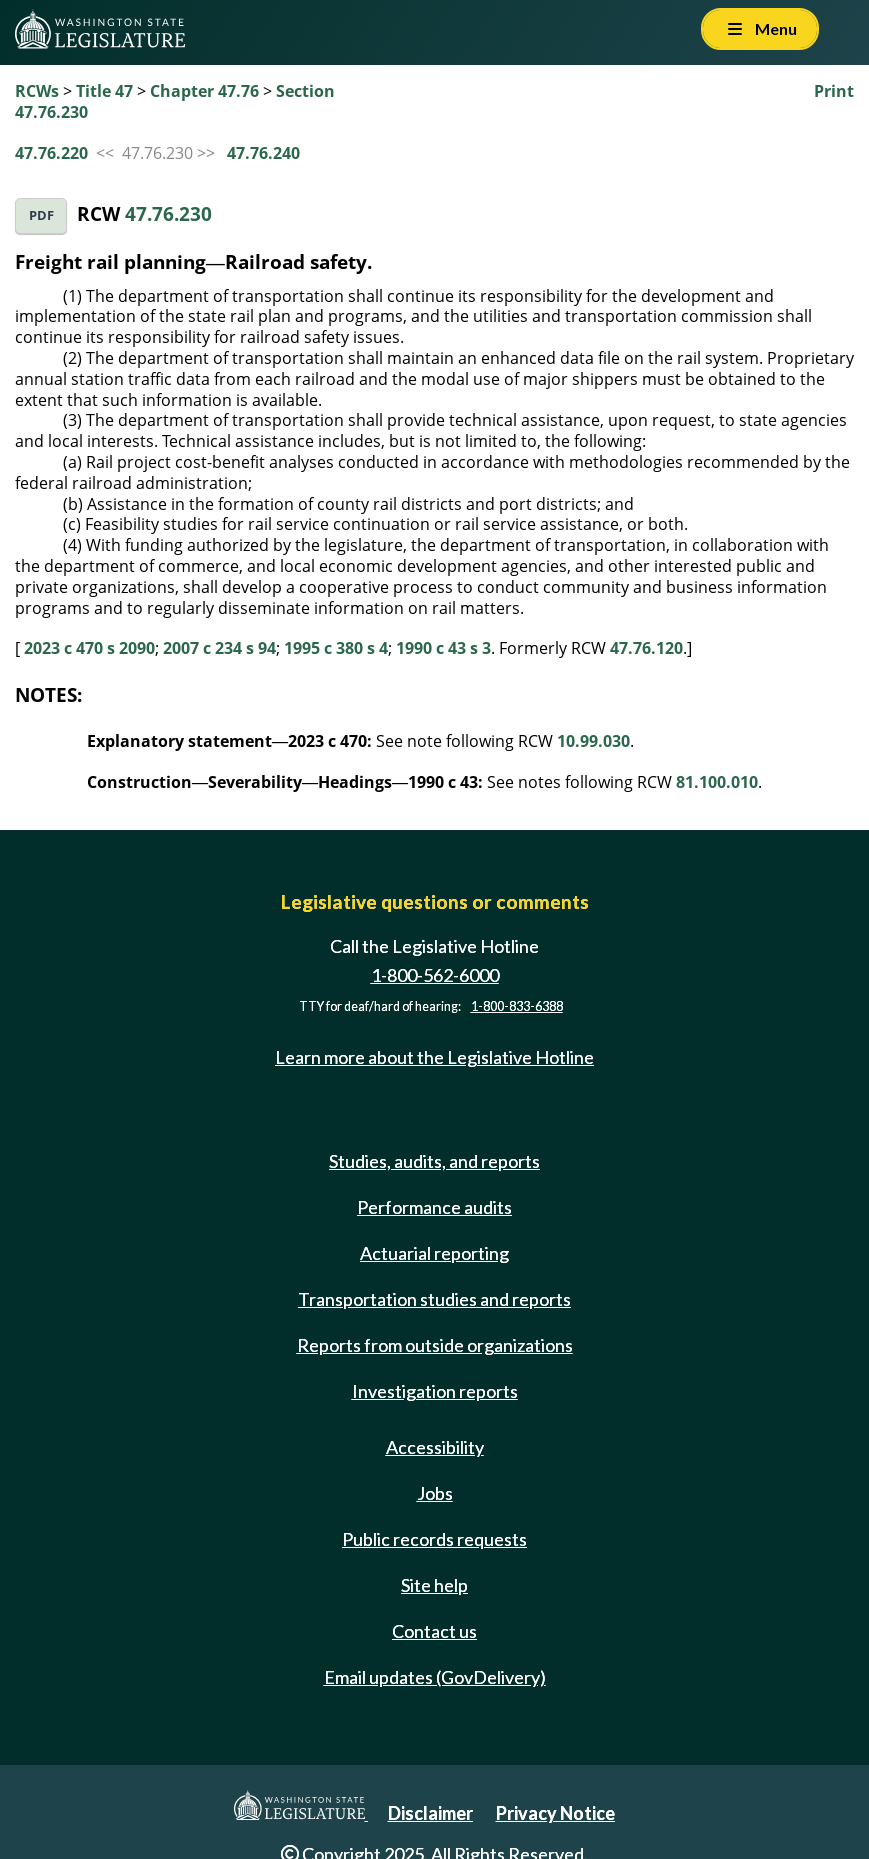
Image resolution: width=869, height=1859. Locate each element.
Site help (434, 1585)
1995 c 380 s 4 (336, 648)
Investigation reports (435, 1391)
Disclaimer (430, 1813)
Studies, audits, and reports (434, 1161)
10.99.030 (593, 741)
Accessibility (435, 1447)
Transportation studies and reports (434, 1299)
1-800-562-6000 (435, 975)
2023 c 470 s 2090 (89, 648)
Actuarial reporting (434, 1253)
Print (834, 91)
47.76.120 (646, 648)
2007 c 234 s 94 (219, 648)
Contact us (434, 1631)
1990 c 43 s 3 (443, 648)
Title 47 (104, 91)
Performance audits (434, 1207)
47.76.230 (168, 213)
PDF (41, 215)
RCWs (37, 91)
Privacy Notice (555, 1813)
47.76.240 (263, 153)
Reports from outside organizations (435, 1345)
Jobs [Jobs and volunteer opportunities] (435, 1493)
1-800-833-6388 (517, 1006)
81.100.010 (717, 782)
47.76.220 (51, 153)
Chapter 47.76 (204, 91)
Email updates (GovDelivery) (435, 1677)
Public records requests (434, 1539)
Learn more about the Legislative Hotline (434, 1057)
